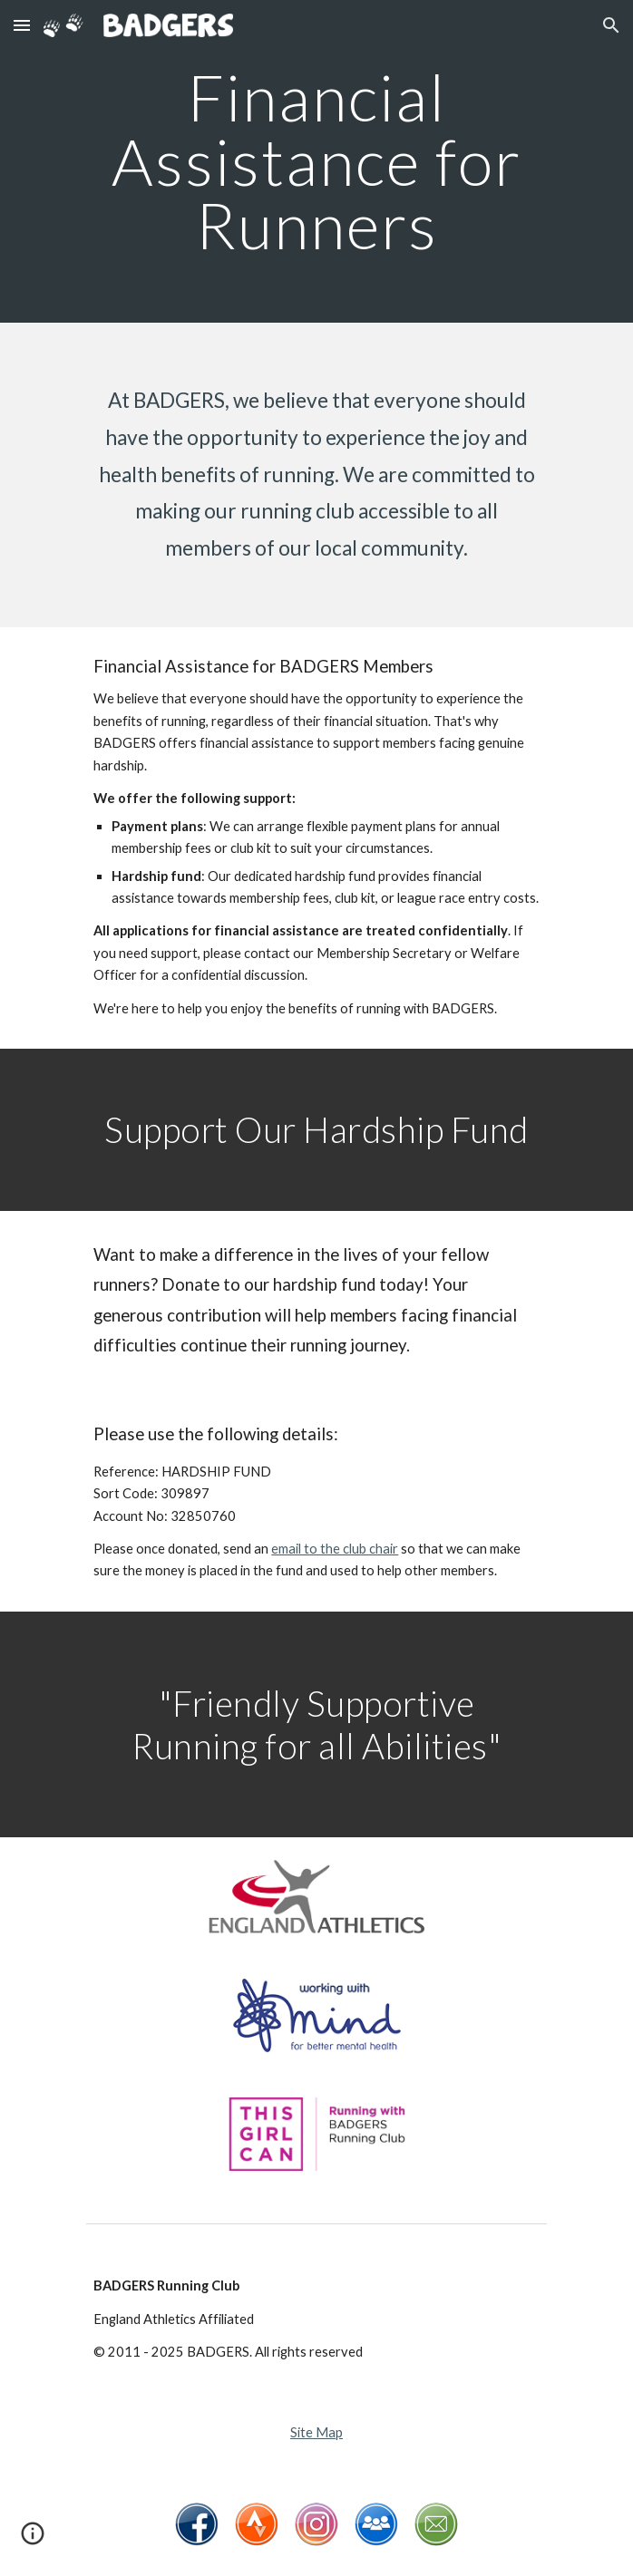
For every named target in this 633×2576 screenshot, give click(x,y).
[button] (22, 25)
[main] (316, 161)
